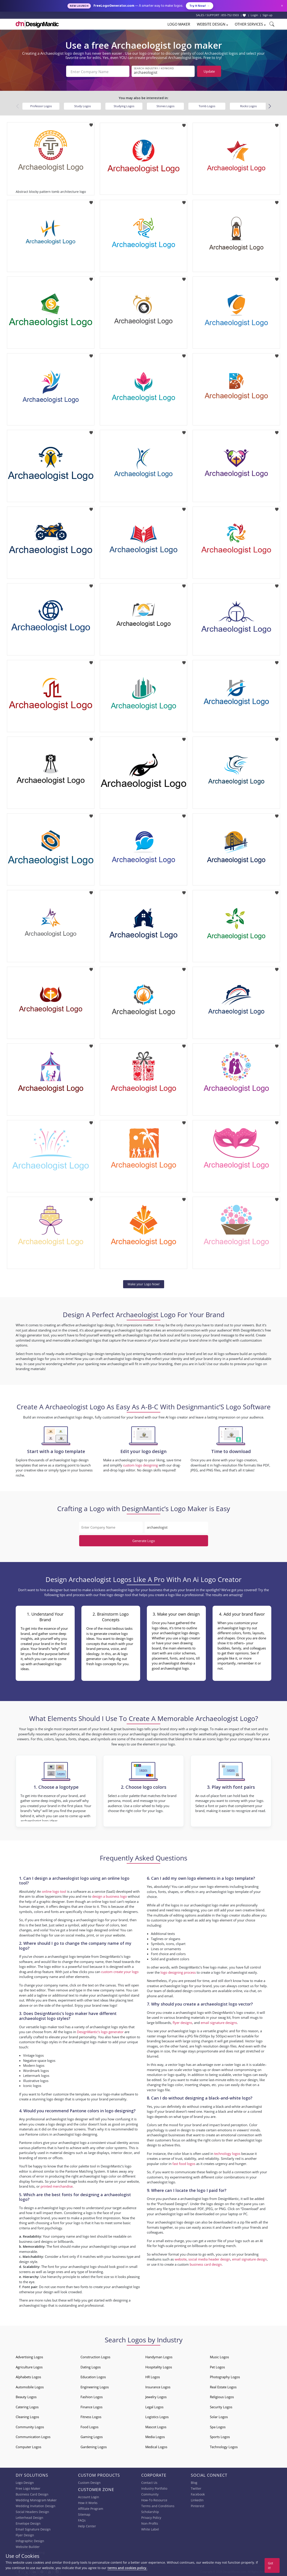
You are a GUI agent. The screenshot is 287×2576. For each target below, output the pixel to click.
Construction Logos (95, 2356)
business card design (206, 2263)
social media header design (209, 2258)
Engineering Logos (94, 2386)
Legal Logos (154, 2406)
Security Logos (221, 2406)
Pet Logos (217, 2366)
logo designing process (178, 1971)
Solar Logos (219, 2416)
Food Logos (89, 2426)
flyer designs (182, 2022)
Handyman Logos (158, 2356)
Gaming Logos (91, 2436)
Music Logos (219, 2356)
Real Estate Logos (223, 2386)
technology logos (227, 2153)
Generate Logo (143, 1540)
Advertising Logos (29, 2356)
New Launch (79, 5)
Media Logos (155, 2436)
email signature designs (219, 2022)
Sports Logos (220, 2436)
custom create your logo (120, 1971)
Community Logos (30, 2426)
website (181, 2258)
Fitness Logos (90, 2416)
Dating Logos (90, 2366)
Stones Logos (165, 105)
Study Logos (82, 105)
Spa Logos (218, 2426)
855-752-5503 (230, 15)
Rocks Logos (248, 105)
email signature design (249, 2258)
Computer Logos (28, 2446)
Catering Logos (27, 2406)
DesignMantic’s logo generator (100, 2031)
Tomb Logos (207, 105)
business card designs (36, 2241)
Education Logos (93, 2376)
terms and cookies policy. (127, 2568)
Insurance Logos (157, 2386)
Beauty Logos (26, 2396)
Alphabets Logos (28, 2376)
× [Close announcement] (282, 5)
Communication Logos (33, 2436)
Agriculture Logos (29, 2366)
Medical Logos (156, 2446)
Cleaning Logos (27, 2416)
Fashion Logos (91, 2396)
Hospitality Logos (158, 2366)
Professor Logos (41, 105)
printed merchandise (57, 2185)
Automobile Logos (30, 2386)
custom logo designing (140, 1464)
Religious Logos (222, 2396)
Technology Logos (224, 2446)
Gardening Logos (93, 2446)
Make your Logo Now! (144, 1283)
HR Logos (152, 2376)
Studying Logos (124, 105)
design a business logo (109, 1895)
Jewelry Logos (156, 2396)
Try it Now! (199, 6)
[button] (270, 105)
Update (209, 71)
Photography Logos (225, 2376)
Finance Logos (91, 2406)
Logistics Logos (157, 2416)
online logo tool (54, 1890)
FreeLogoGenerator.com (113, 6)
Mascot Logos (155, 2426)
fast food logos (183, 2163)
